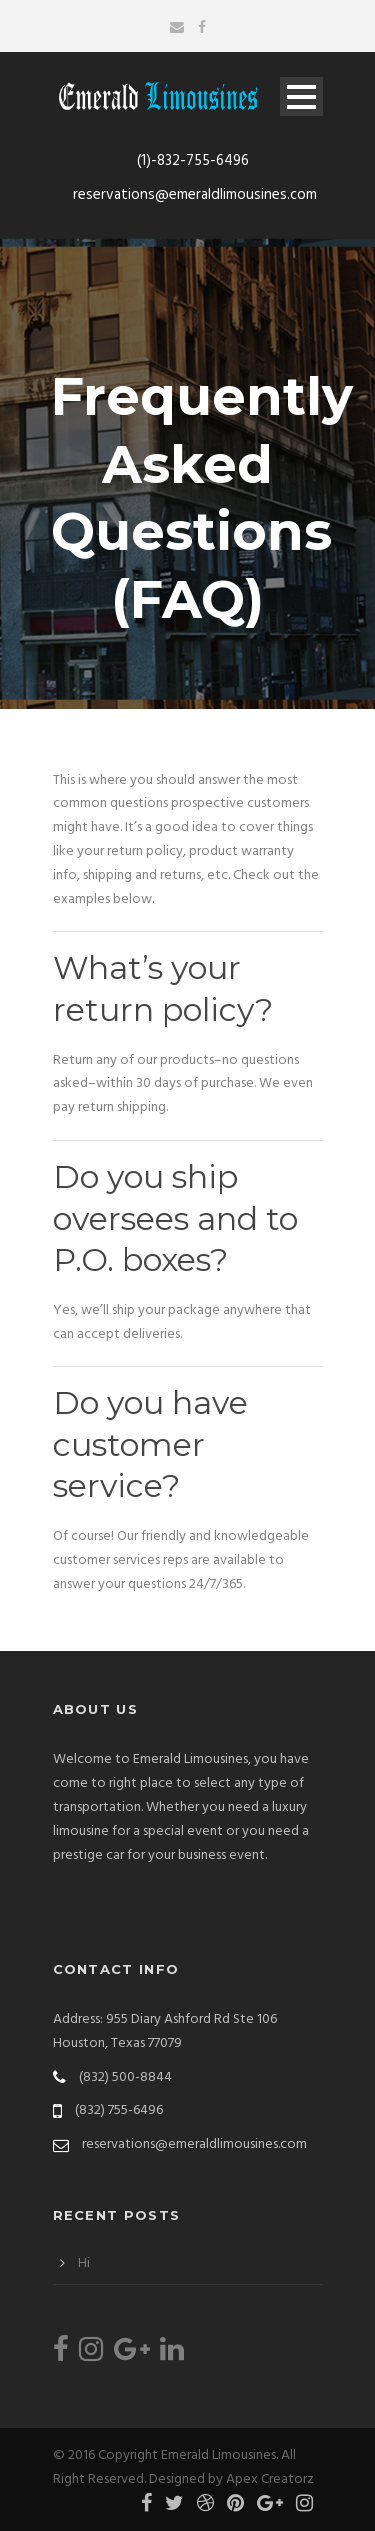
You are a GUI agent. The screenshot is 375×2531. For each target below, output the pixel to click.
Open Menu (301, 96)
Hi (84, 2263)
